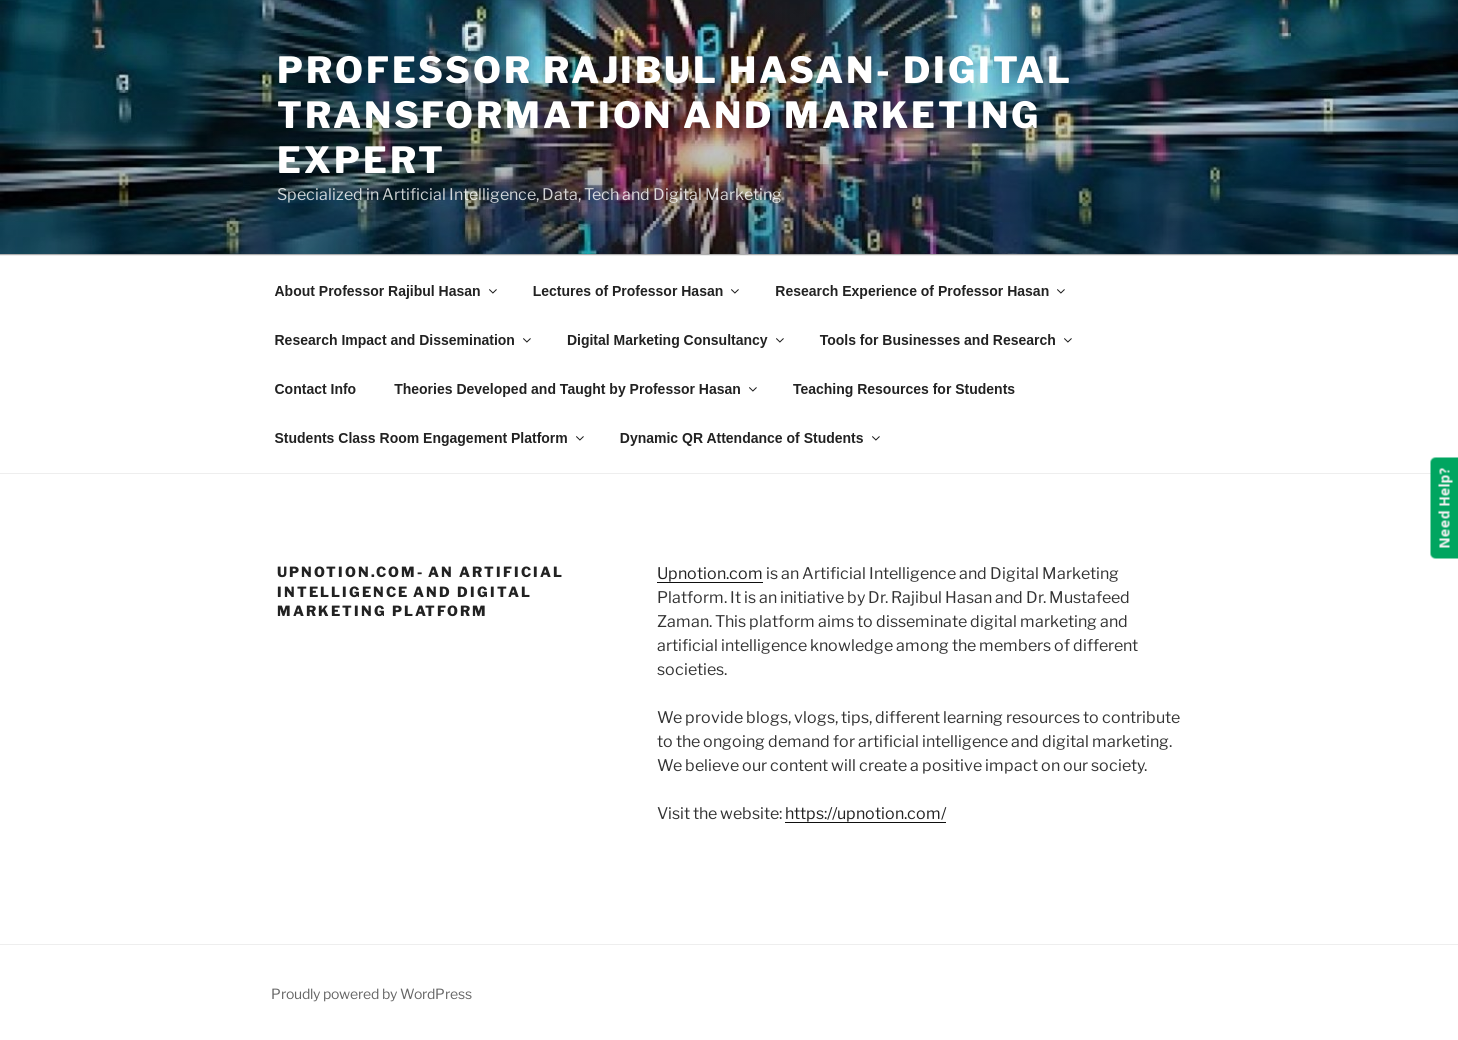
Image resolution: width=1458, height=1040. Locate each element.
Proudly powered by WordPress (371, 993)
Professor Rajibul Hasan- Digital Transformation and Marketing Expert (675, 115)
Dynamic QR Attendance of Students (751, 438)
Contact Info (316, 389)
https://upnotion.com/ (865, 813)
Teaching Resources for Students (904, 389)
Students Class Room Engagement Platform (431, 438)
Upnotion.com (710, 573)
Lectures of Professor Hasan (638, 291)
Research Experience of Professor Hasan (921, 291)
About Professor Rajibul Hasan (387, 291)
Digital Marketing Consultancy (677, 340)
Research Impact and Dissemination (404, 340)
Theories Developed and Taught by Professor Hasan (577, 389)
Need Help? (1443, 508)
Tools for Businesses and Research (947, 340)
